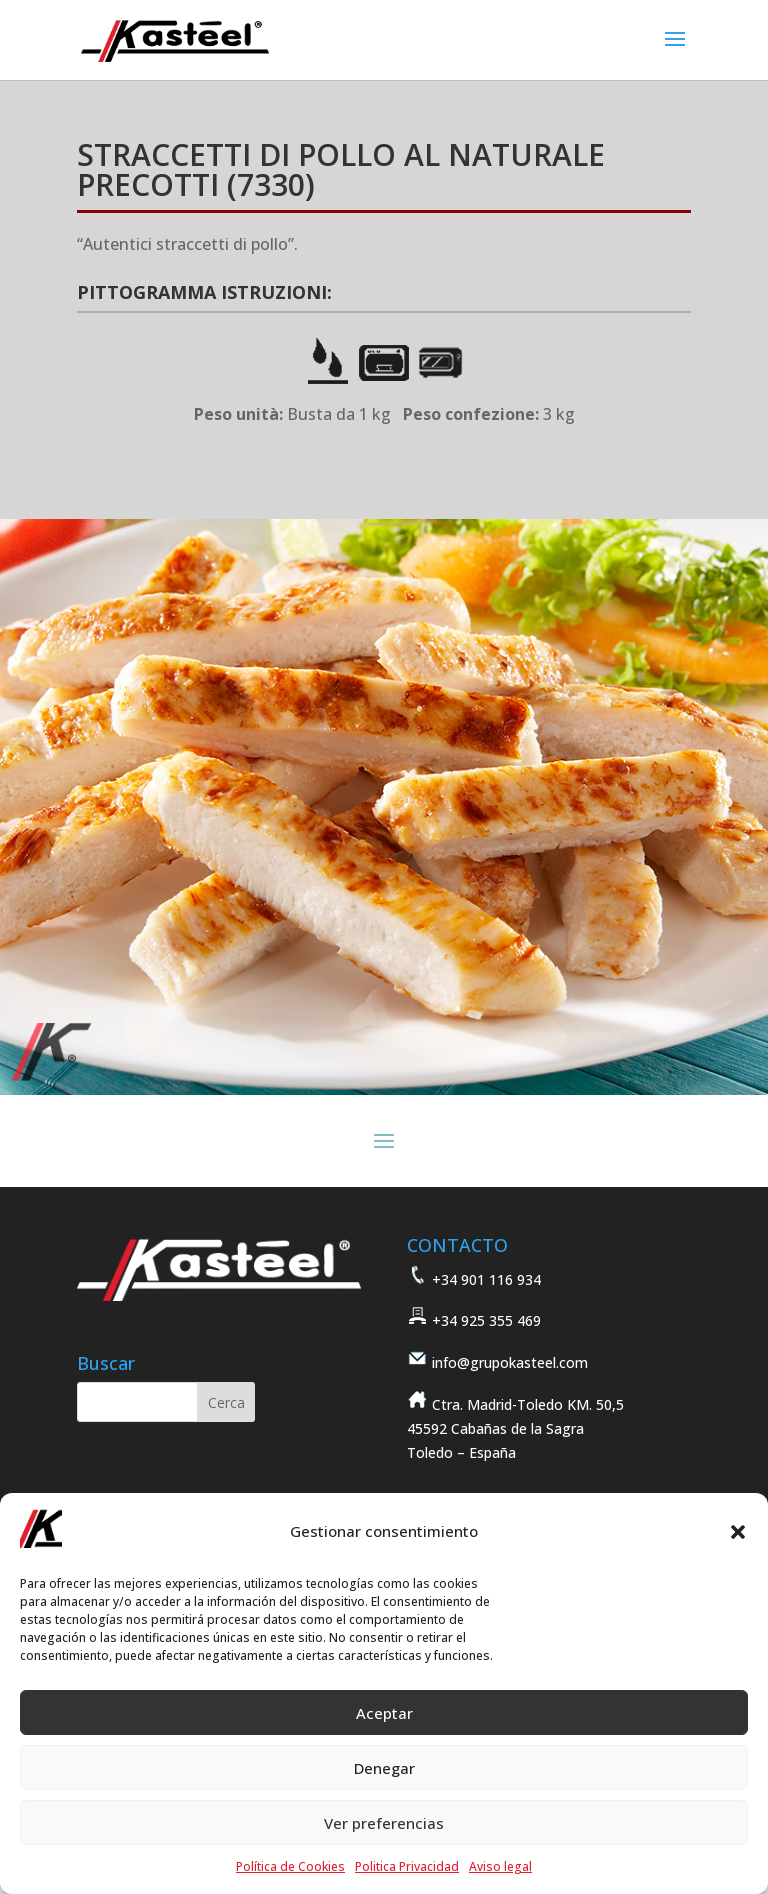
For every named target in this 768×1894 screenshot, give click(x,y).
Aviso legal (500, 1866)
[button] (738, 1532)
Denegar (384, 1768)
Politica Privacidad (407, 1866)
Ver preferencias (384, 1823)
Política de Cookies (290, 1866)
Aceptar (384, 1713)
